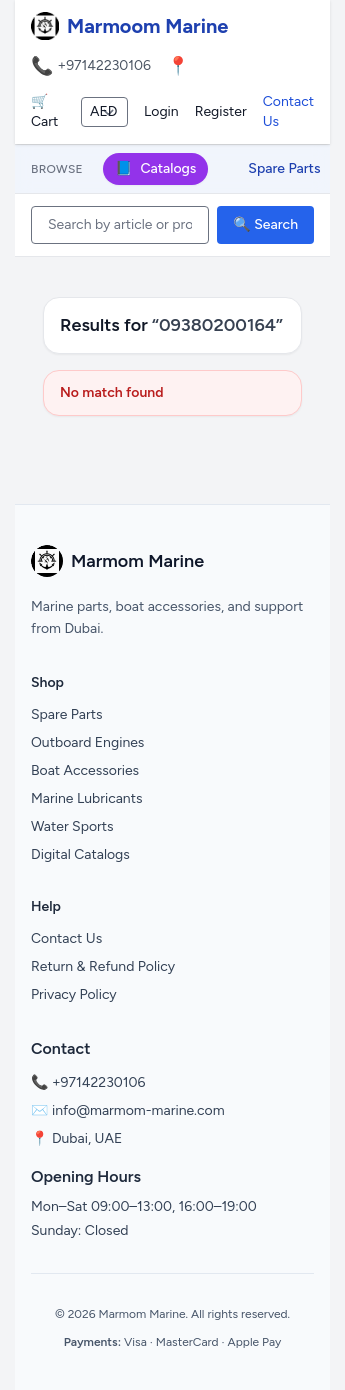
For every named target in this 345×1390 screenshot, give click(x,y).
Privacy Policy (74, 994)
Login (161, 111)
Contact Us (288, 111)
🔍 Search (265, 224)
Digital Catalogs (80, 854)
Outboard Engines (87, 742)
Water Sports (72, 826)
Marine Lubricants (87, 798)
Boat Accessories (85, 770)
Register (221, 111)
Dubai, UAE (87, 1138)
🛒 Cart (44, 111)
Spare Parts (284, 168)
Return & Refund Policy (103, 966)
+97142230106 (104, 65)
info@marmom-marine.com (138, 1110)
